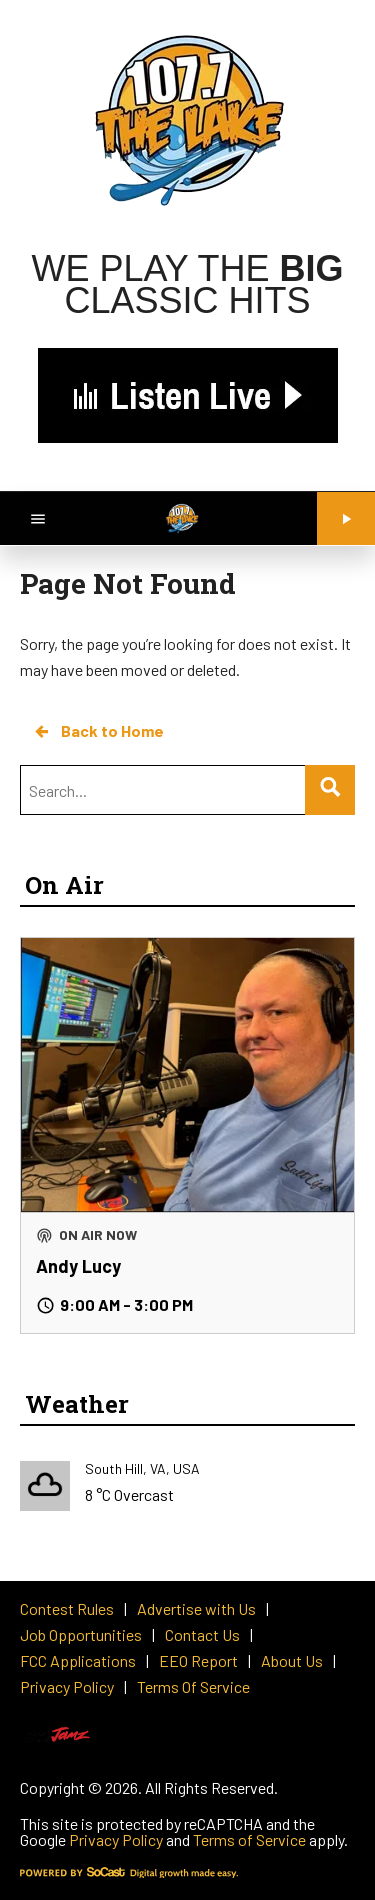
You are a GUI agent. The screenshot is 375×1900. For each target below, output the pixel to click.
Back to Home (98, 731)
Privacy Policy (116, 1839)
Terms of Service (249, 1839)
